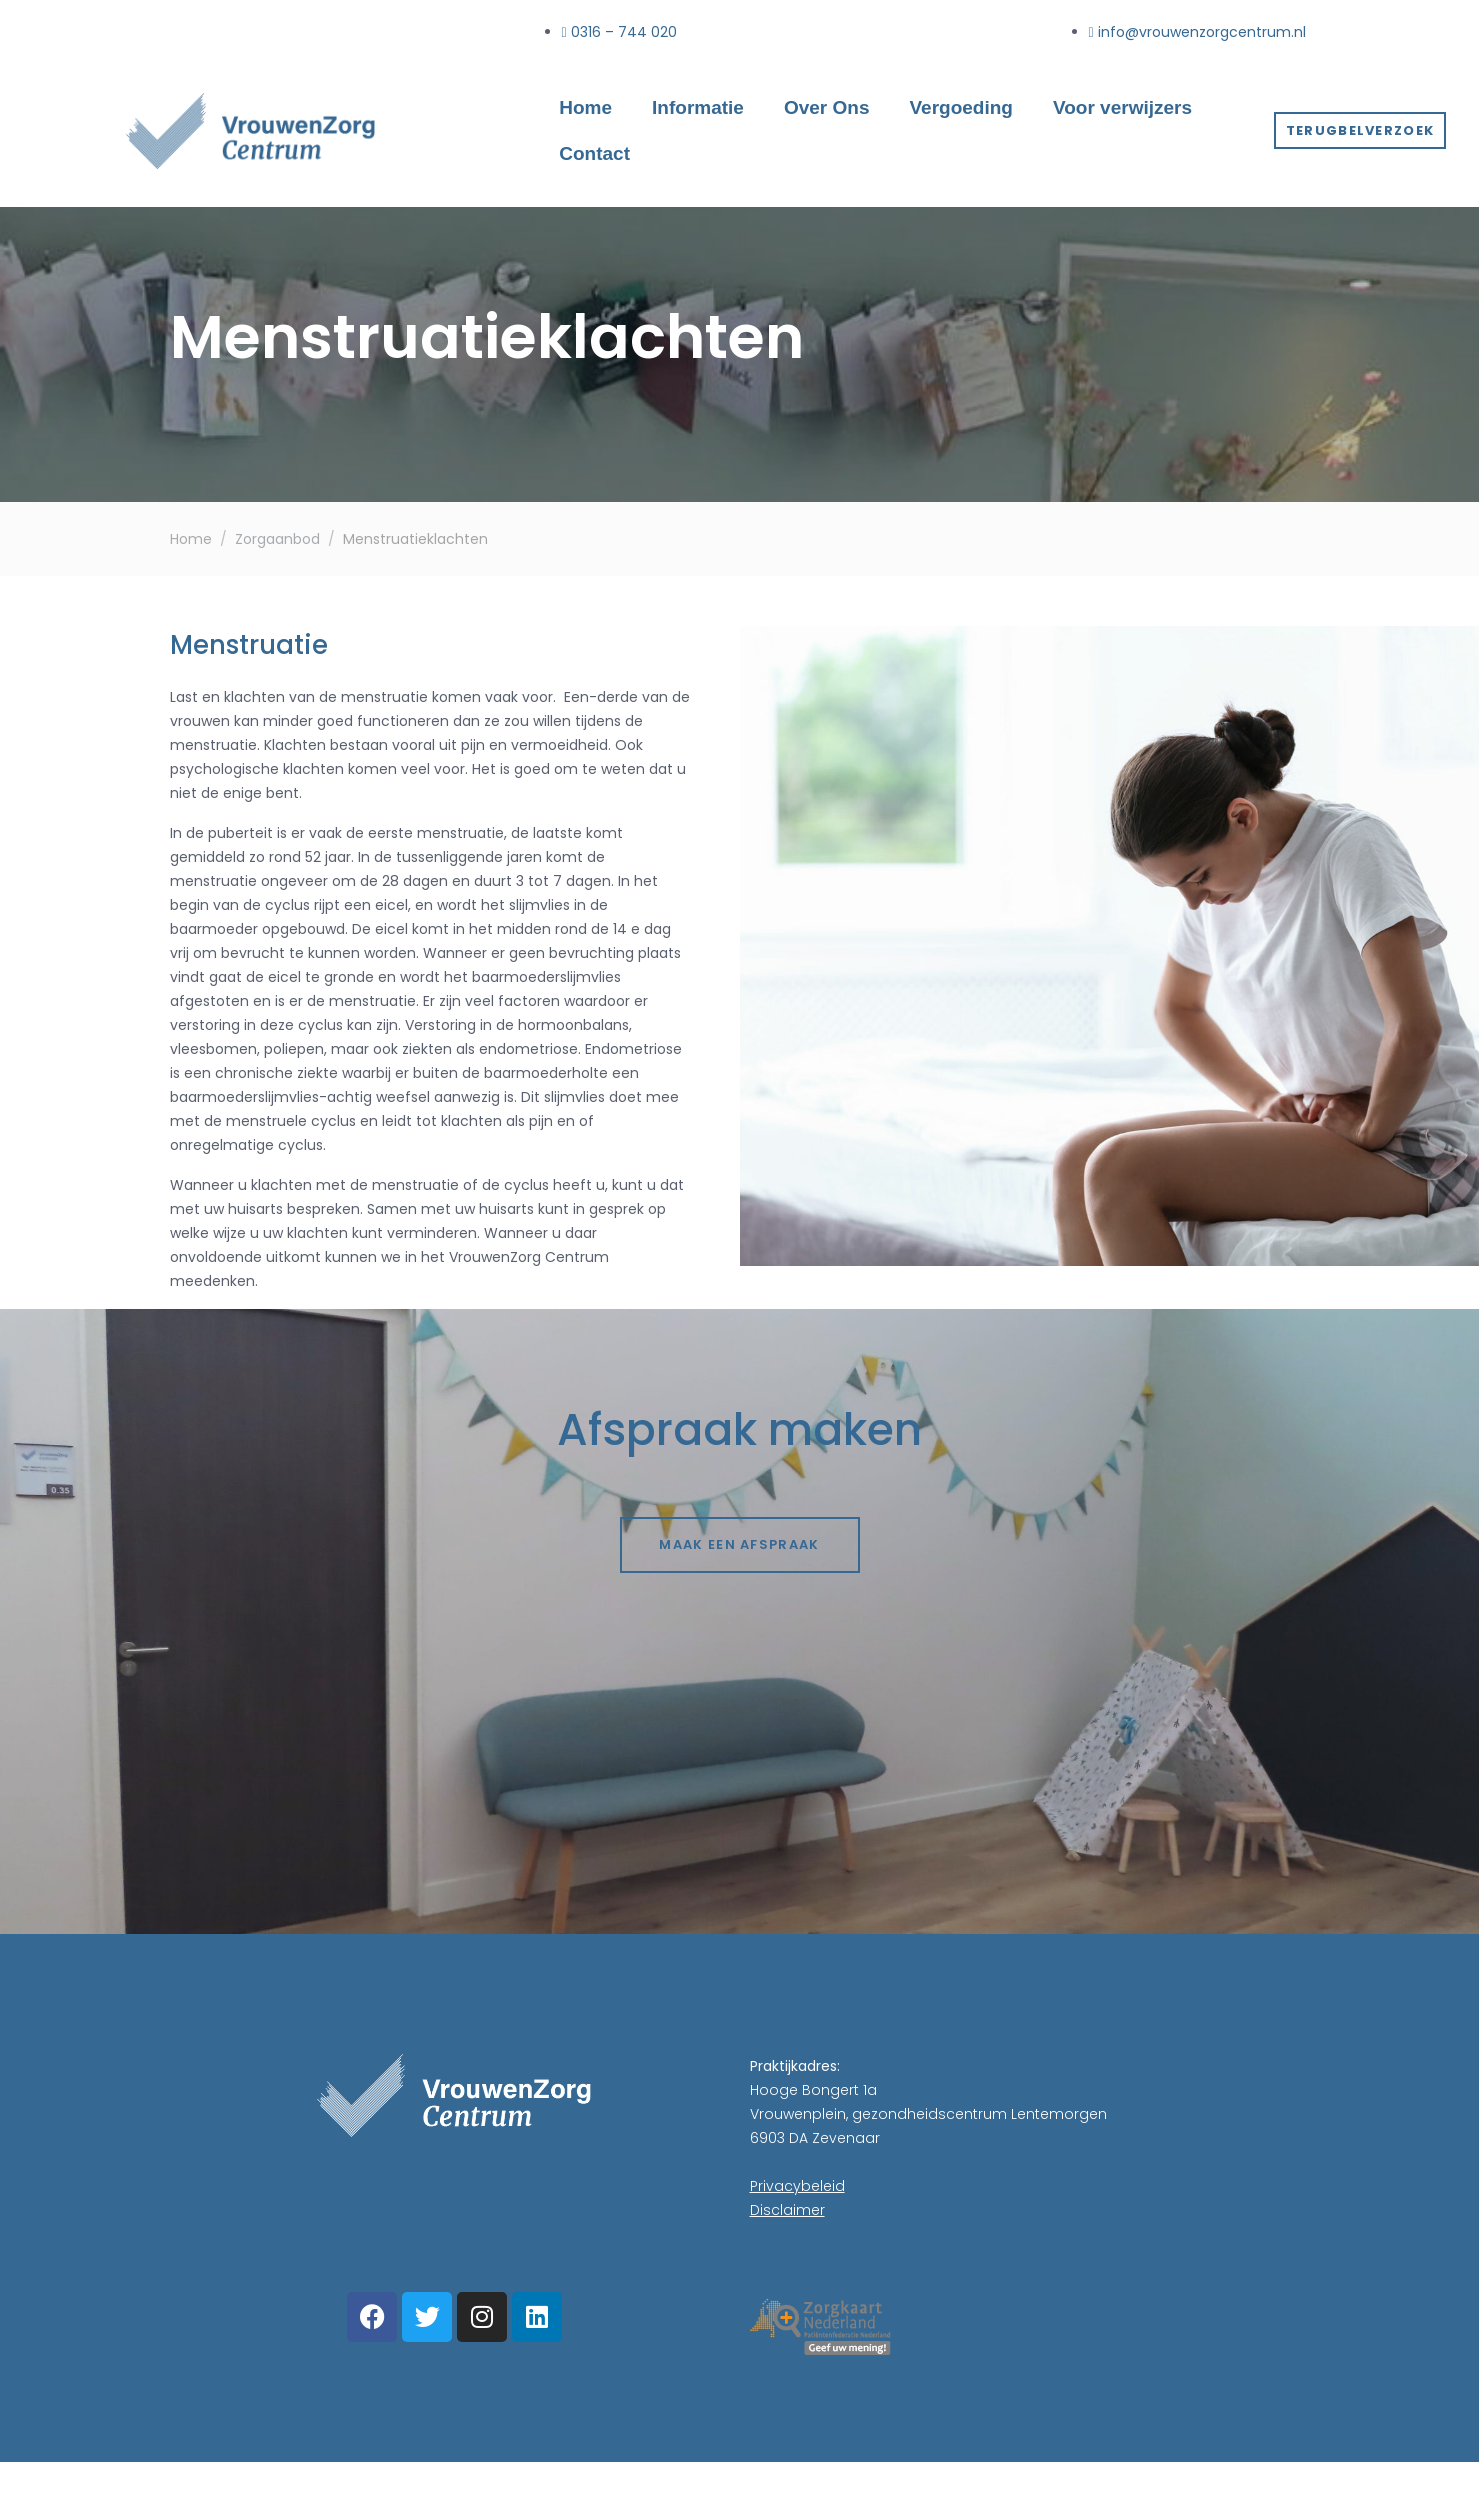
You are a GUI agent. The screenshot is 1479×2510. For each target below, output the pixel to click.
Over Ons (827, 107)
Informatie (698, 107)
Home (585, 107)
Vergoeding (960, 107)
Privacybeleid (797, 2186)
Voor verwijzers (1122, 107)
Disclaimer (787, 2210)
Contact (594, 153)
